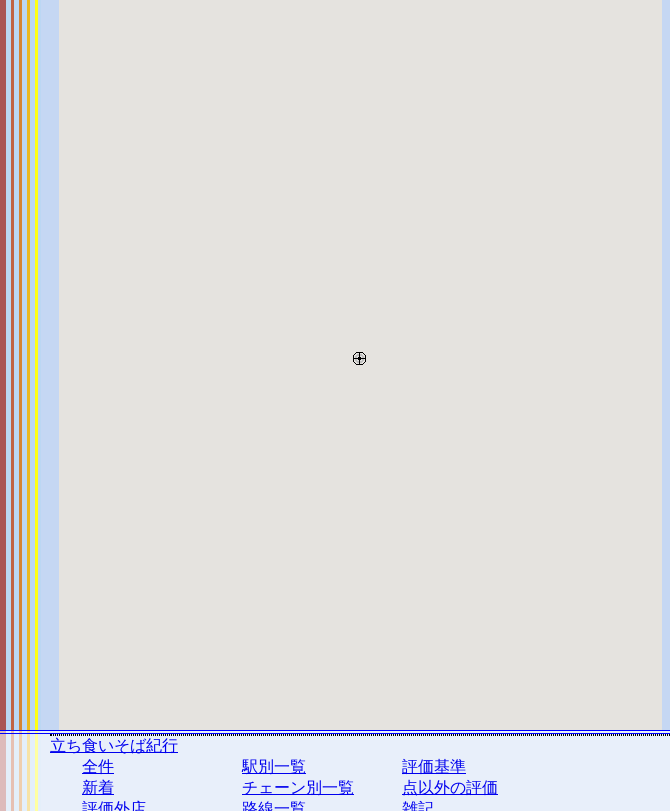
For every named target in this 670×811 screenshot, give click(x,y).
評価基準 (434, 766)
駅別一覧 (274, 766)
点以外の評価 (450, 787)
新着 (98, 787)
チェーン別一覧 (298, 787)
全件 (98, 766)
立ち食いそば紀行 (114, 745)
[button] (359, 354)
